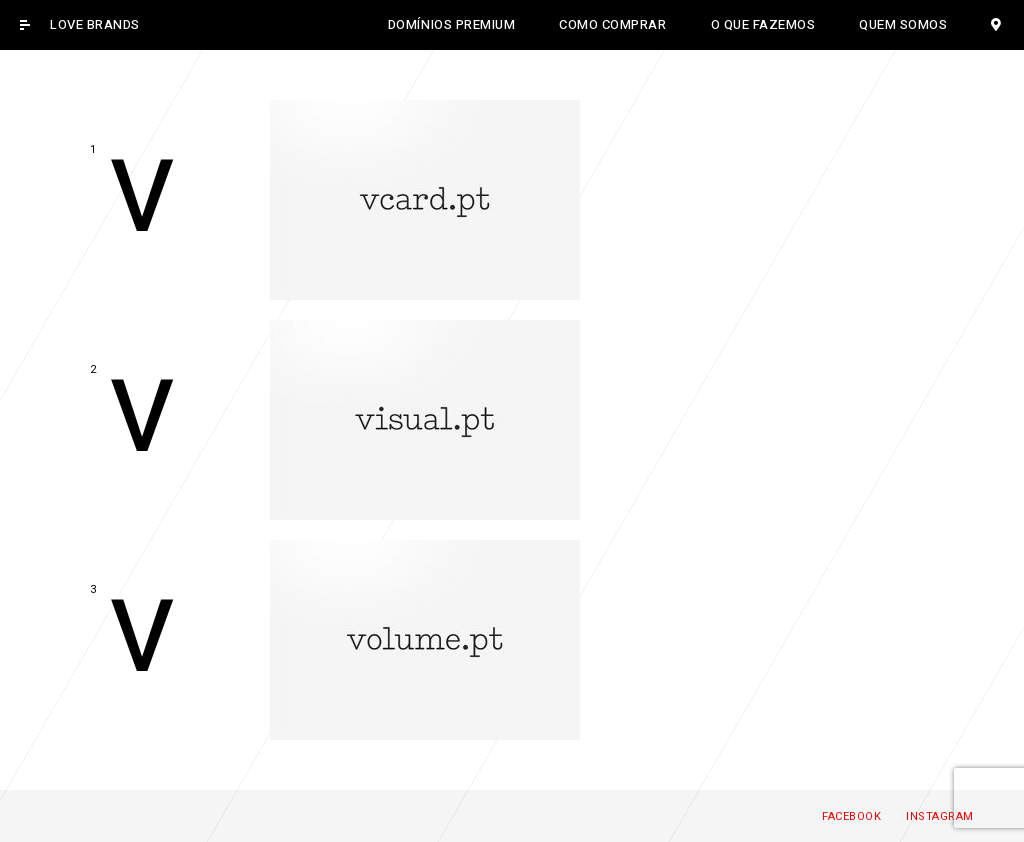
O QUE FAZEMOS (763, 24)
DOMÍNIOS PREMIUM (451, 24)
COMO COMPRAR (612, 24)
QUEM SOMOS (903, 24)
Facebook (851, 816)
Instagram (940, 816)
